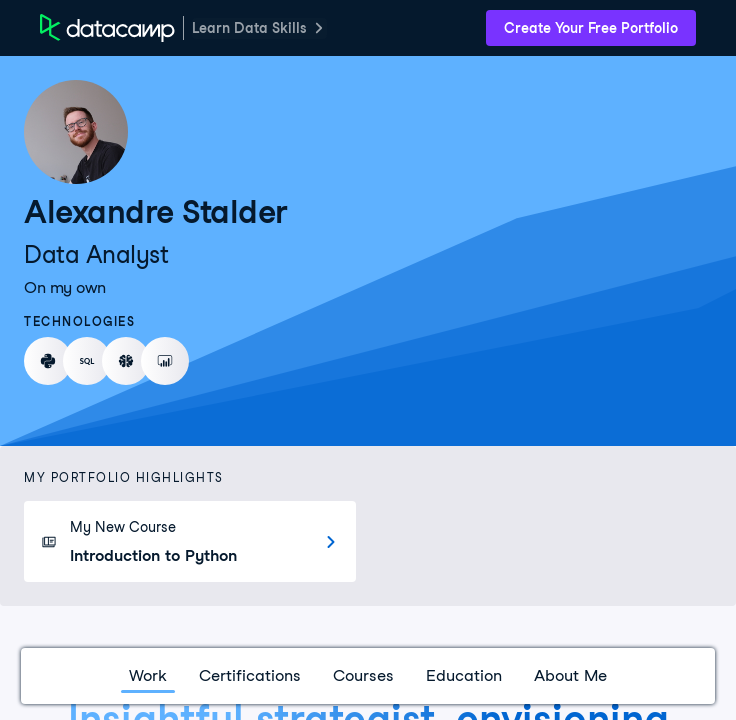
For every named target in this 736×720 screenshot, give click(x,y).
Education (464, 675)
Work (148, 675)
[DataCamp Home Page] (107, 28)
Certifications (250, 675)
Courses (363, 675)
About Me (570, 675)
